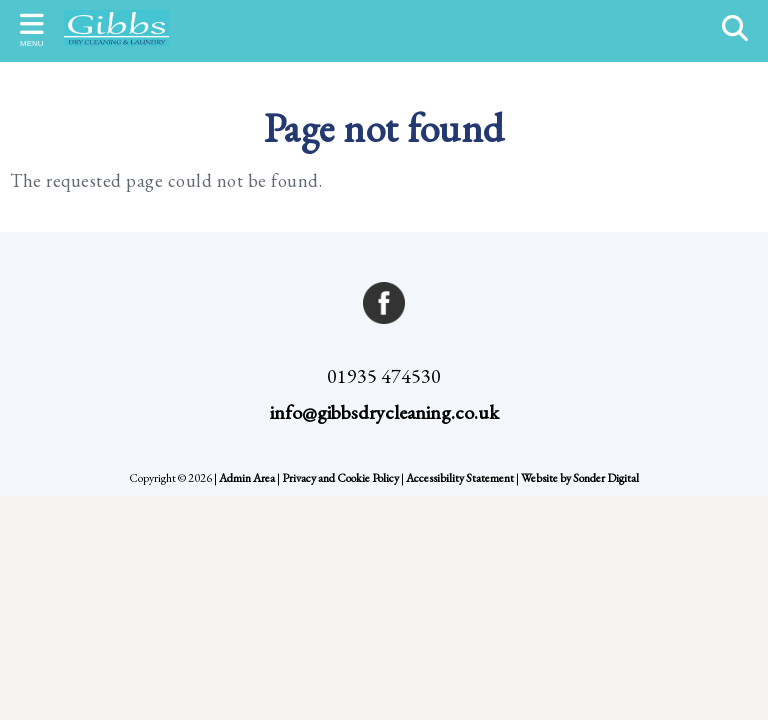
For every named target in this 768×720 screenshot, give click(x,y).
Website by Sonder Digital (580, 478)
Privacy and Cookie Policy (340, 478)
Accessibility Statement (460, 478)
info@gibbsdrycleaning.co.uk (384, 412)
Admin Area (247, 478)
